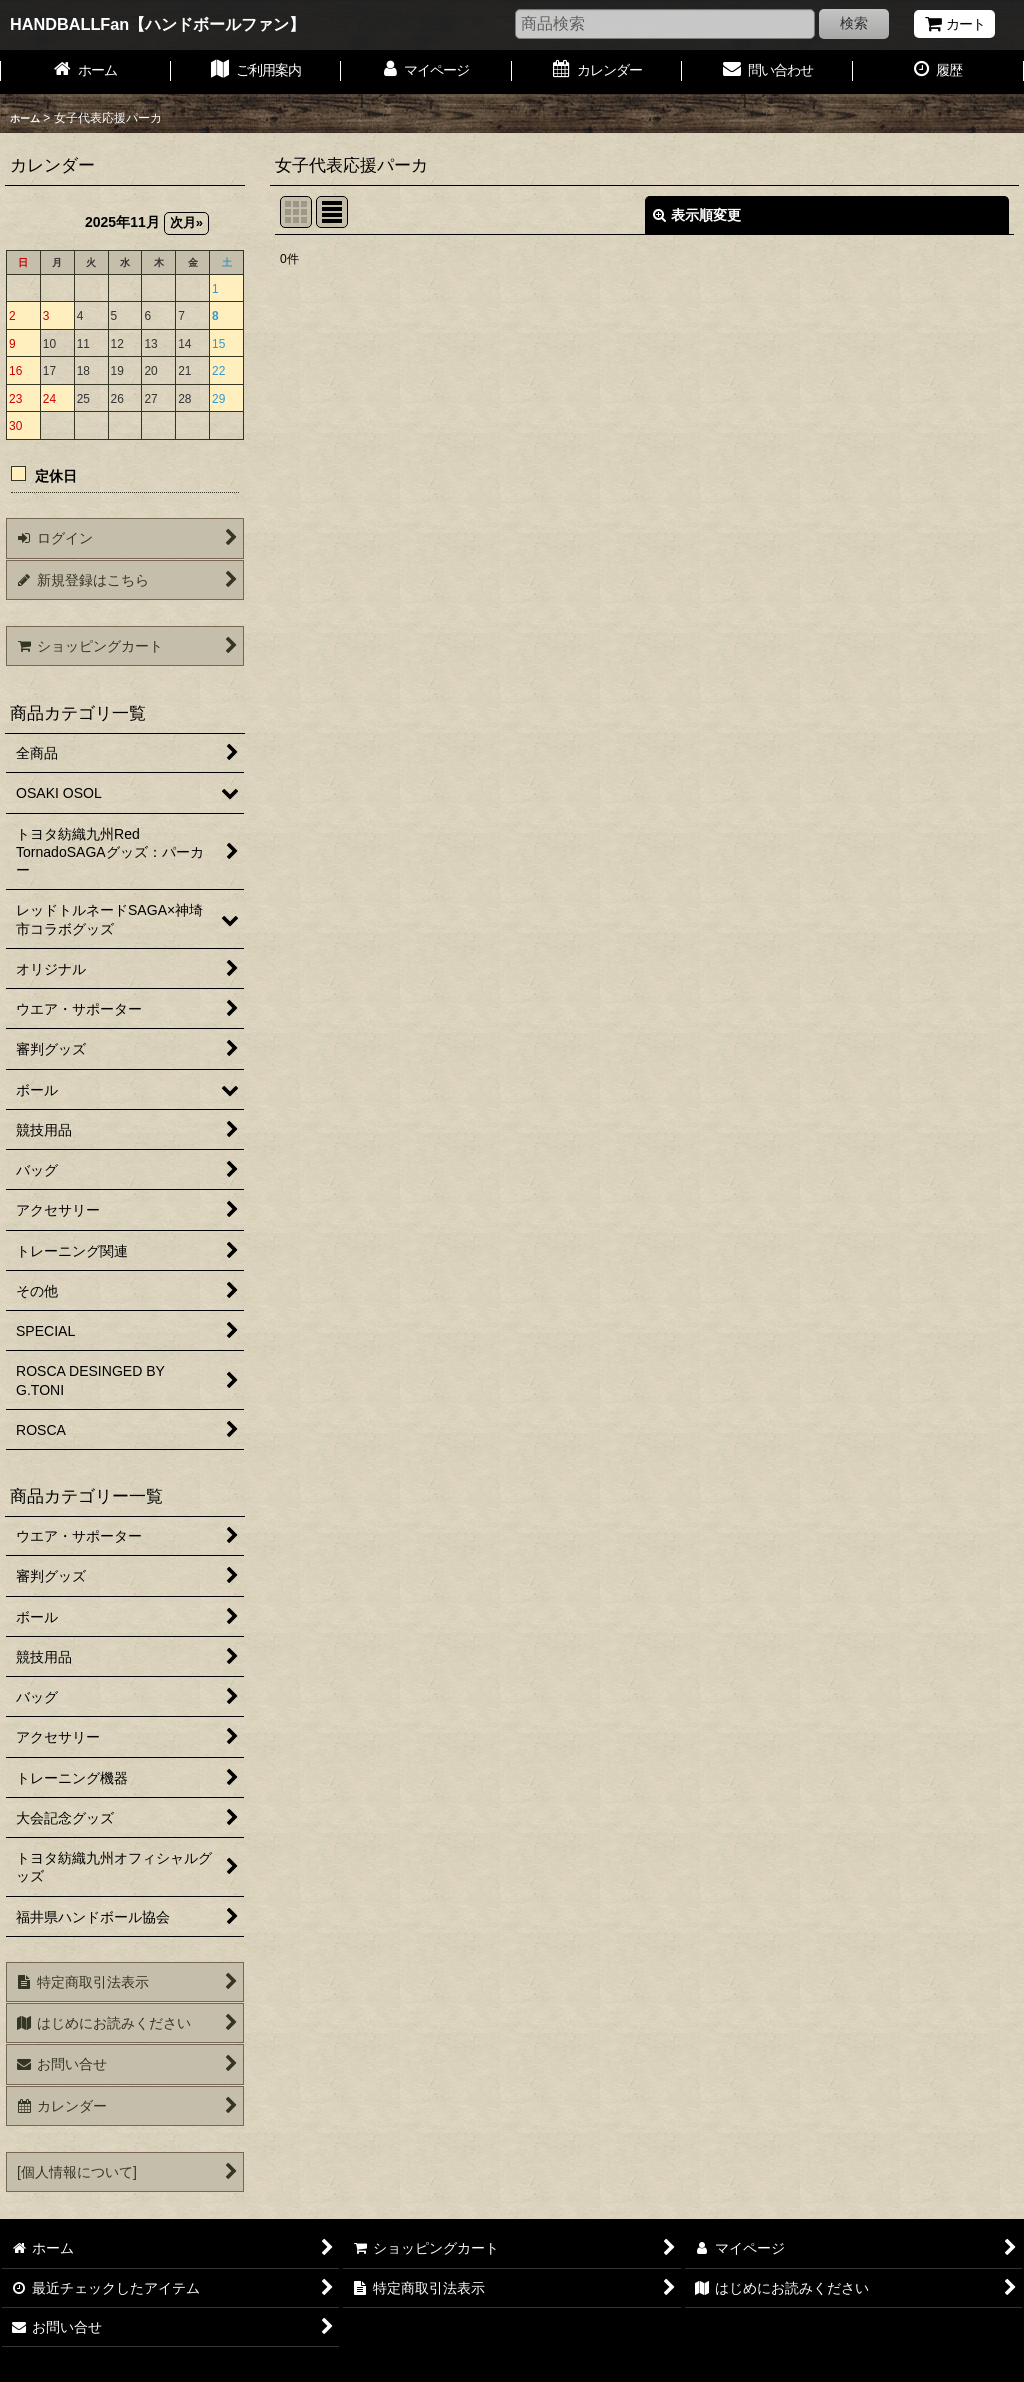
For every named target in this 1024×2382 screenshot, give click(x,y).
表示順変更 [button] (697, 215)
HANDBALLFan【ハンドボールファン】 (157, 24)
